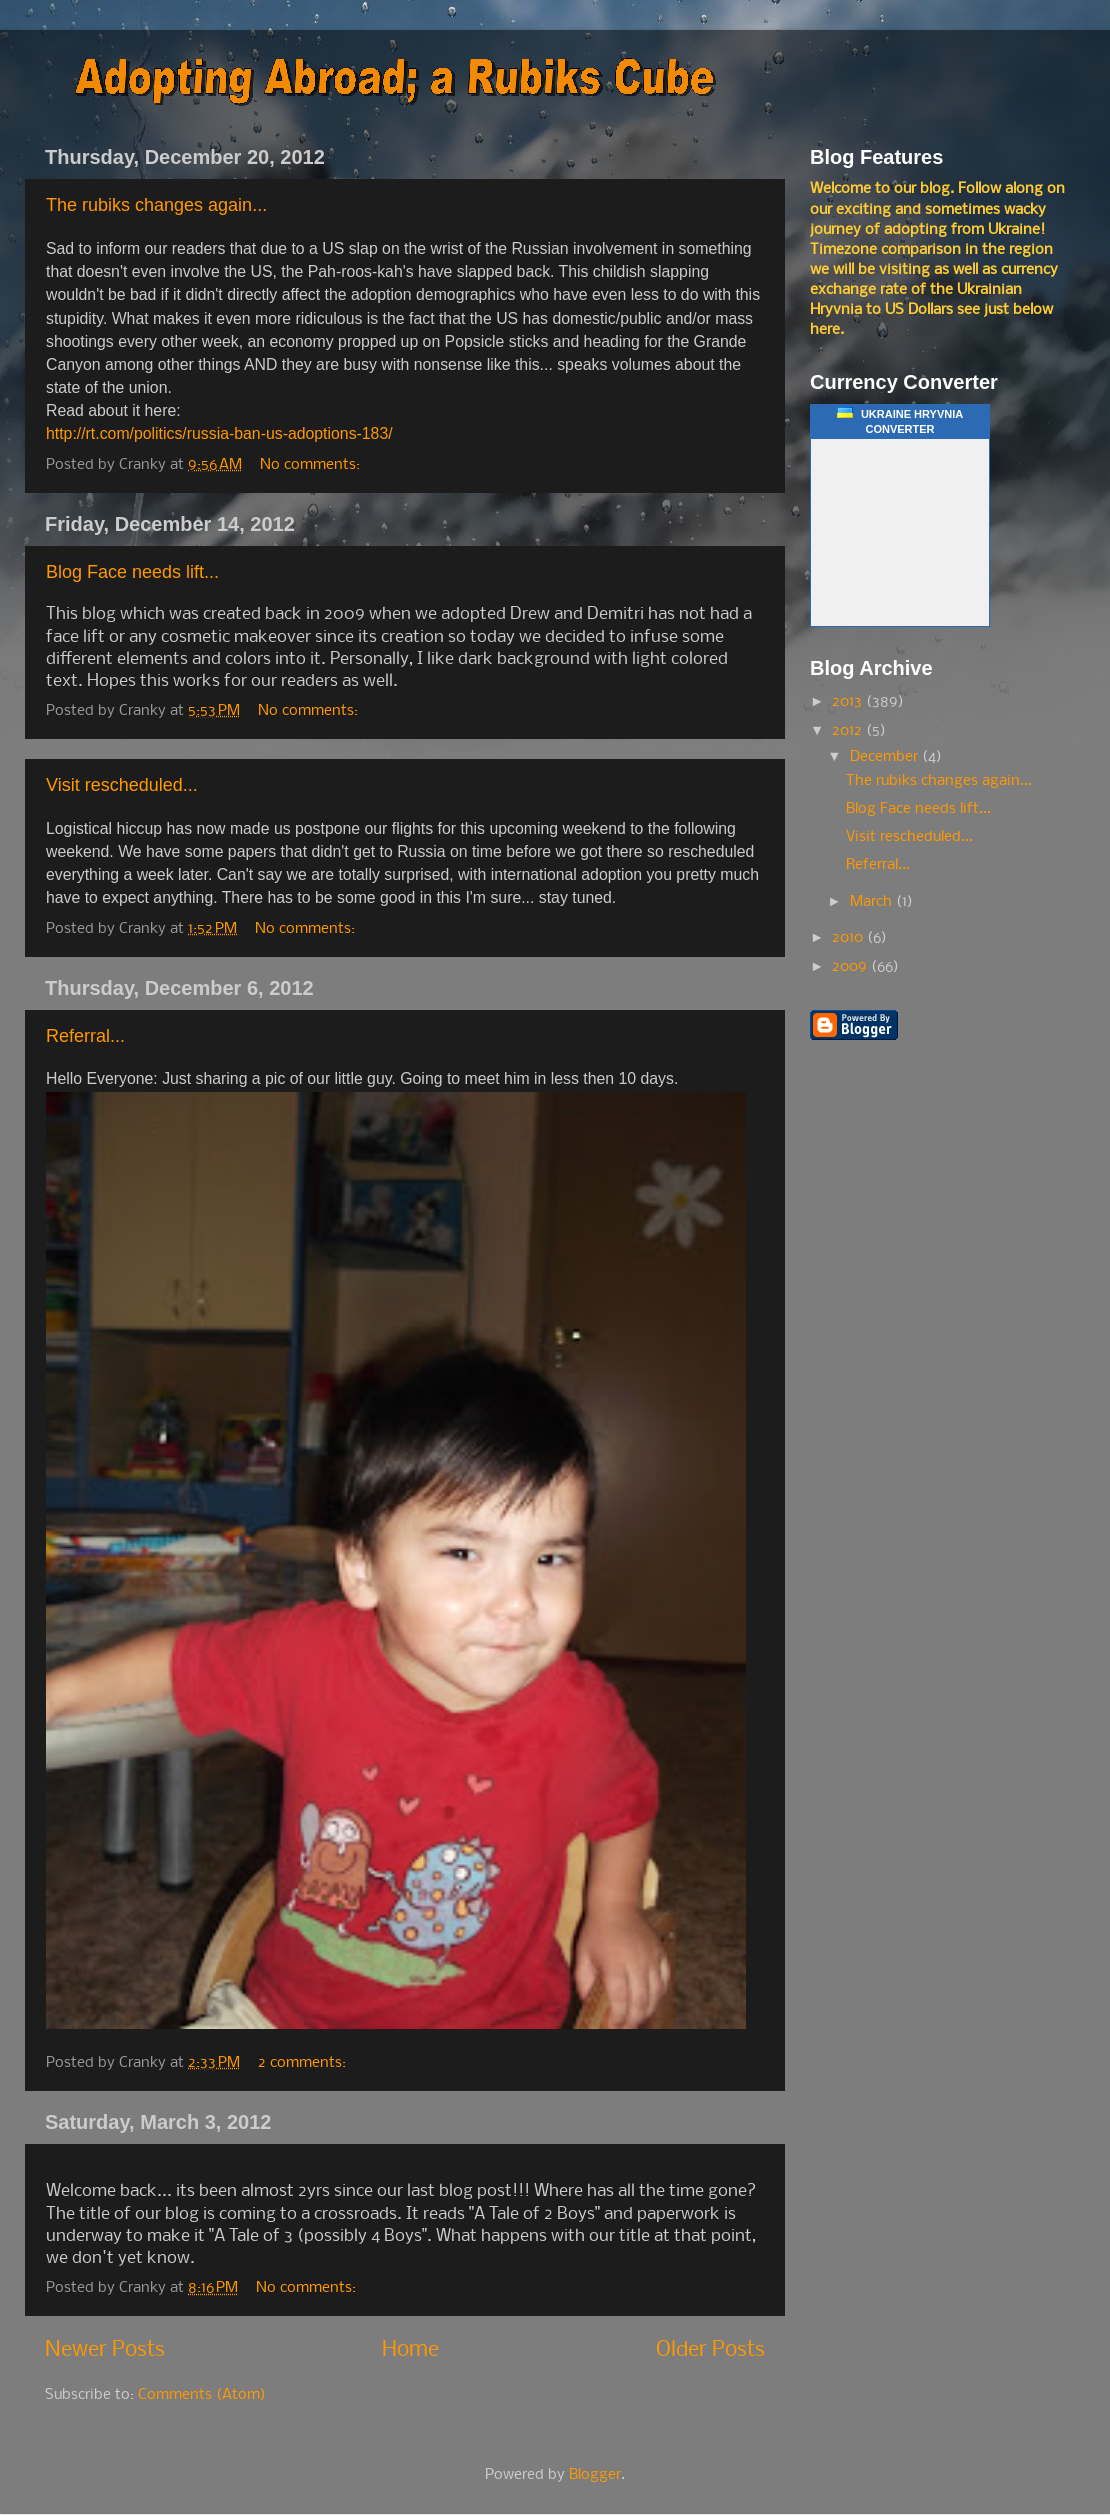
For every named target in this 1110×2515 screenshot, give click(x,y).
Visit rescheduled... (122, 785)
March (873, 902)
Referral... (85, 1036)
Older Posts (710, 2350)
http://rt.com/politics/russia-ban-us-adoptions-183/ (219, 433)
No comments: (312, 465)
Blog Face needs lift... (132, 572)
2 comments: (304, 2063)
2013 (849, 702)
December (886, 757)
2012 (849, 731)
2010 (849, 938)
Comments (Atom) (202, 2395)
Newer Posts (105, 2350)
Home (410, 2350)
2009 (851, 967)
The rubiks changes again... (156, 205)
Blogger (595, 2475)
